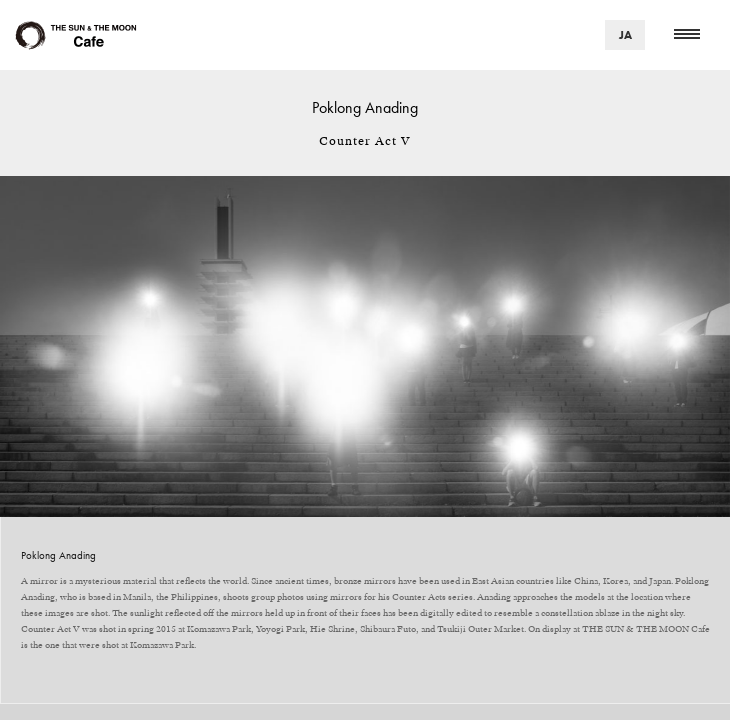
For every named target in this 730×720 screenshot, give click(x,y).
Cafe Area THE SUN (75, 35)
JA (625, 35)
